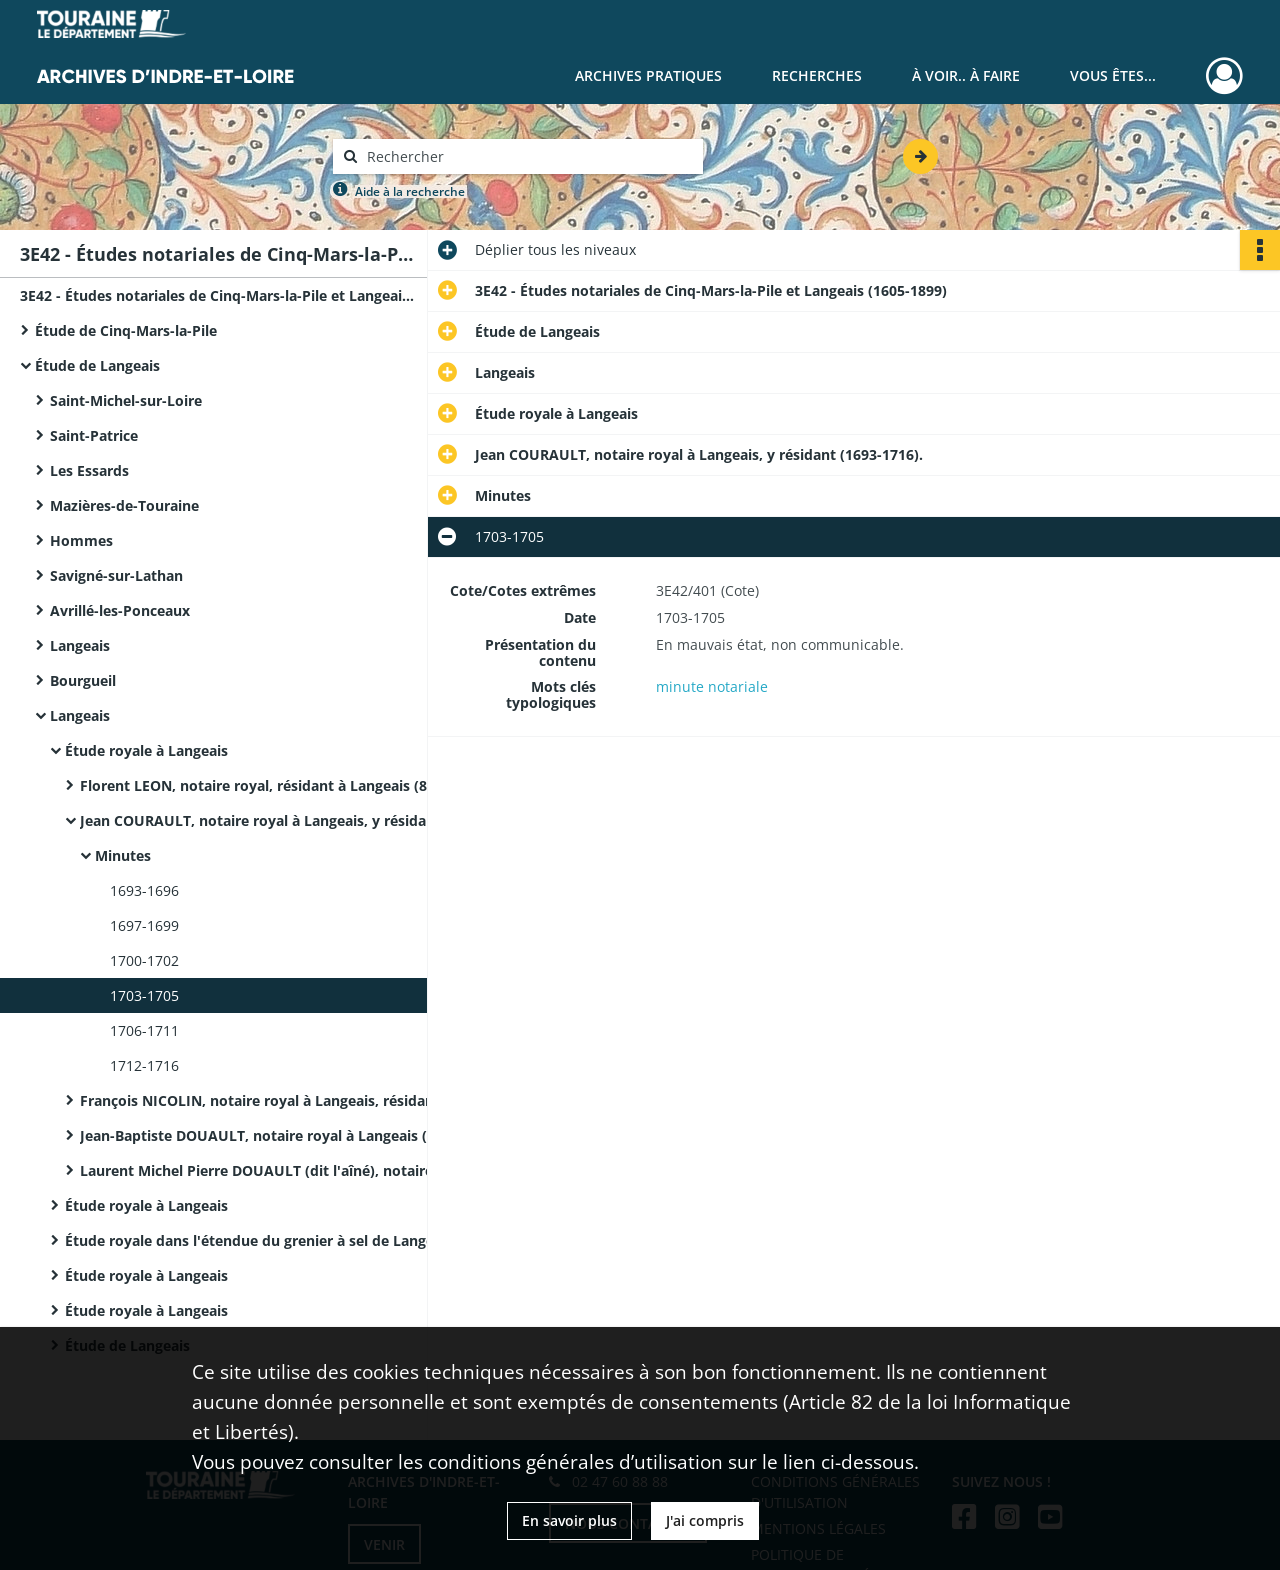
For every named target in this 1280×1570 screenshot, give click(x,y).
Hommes (81, 540)
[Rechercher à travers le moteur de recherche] (528, 156)
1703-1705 (144, 995)
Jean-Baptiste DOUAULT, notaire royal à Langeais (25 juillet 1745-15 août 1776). (280, 1135)
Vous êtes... (1113, 75)
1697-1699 (144, 925)
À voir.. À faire (966, 75)
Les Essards (89, 470)
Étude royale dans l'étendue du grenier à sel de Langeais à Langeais (265, 1240)
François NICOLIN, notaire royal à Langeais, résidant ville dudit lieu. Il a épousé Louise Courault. (280, 1100)
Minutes (123, 855)
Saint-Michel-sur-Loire (126, 400)
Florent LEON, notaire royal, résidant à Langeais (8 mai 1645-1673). (280, 785)
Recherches (817, 75)
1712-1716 (144, 1065)
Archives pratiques (648, 75)
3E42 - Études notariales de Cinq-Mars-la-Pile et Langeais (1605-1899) (220, 295)
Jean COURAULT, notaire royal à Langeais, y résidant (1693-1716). (280, 820)
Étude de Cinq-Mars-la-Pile (126, 330)
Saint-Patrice (94, 435)
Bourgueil (83, 680)
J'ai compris (705, 1520)
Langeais (80, 645)
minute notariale (712, 686)
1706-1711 (144, 1030)
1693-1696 (144, 890)
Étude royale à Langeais (146, 750)
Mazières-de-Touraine (124, 505)
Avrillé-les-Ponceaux (120, 610)
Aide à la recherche (410, 191)
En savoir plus (569, 1520)
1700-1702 (144, 960)
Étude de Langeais (97, 365)
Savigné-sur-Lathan (116, 575)
